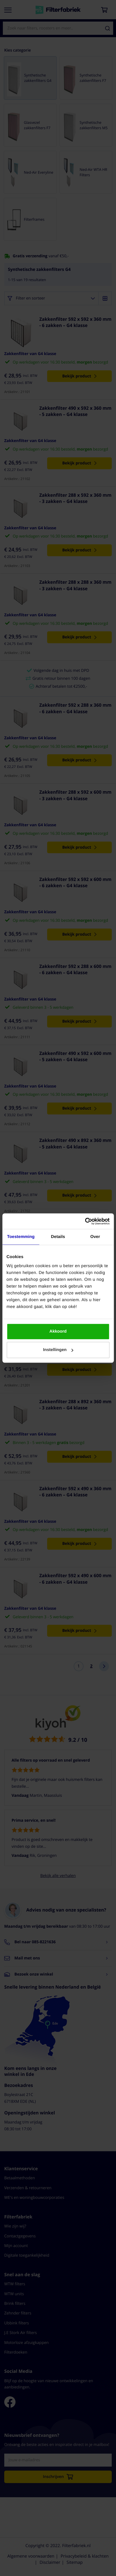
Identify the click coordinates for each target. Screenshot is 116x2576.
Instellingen (58, 1349)
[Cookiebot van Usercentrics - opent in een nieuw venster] (85, 1221)
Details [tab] (58, 1236)
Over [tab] (95, 1236)
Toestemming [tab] (21, 1236)
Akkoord (58, 1331)
